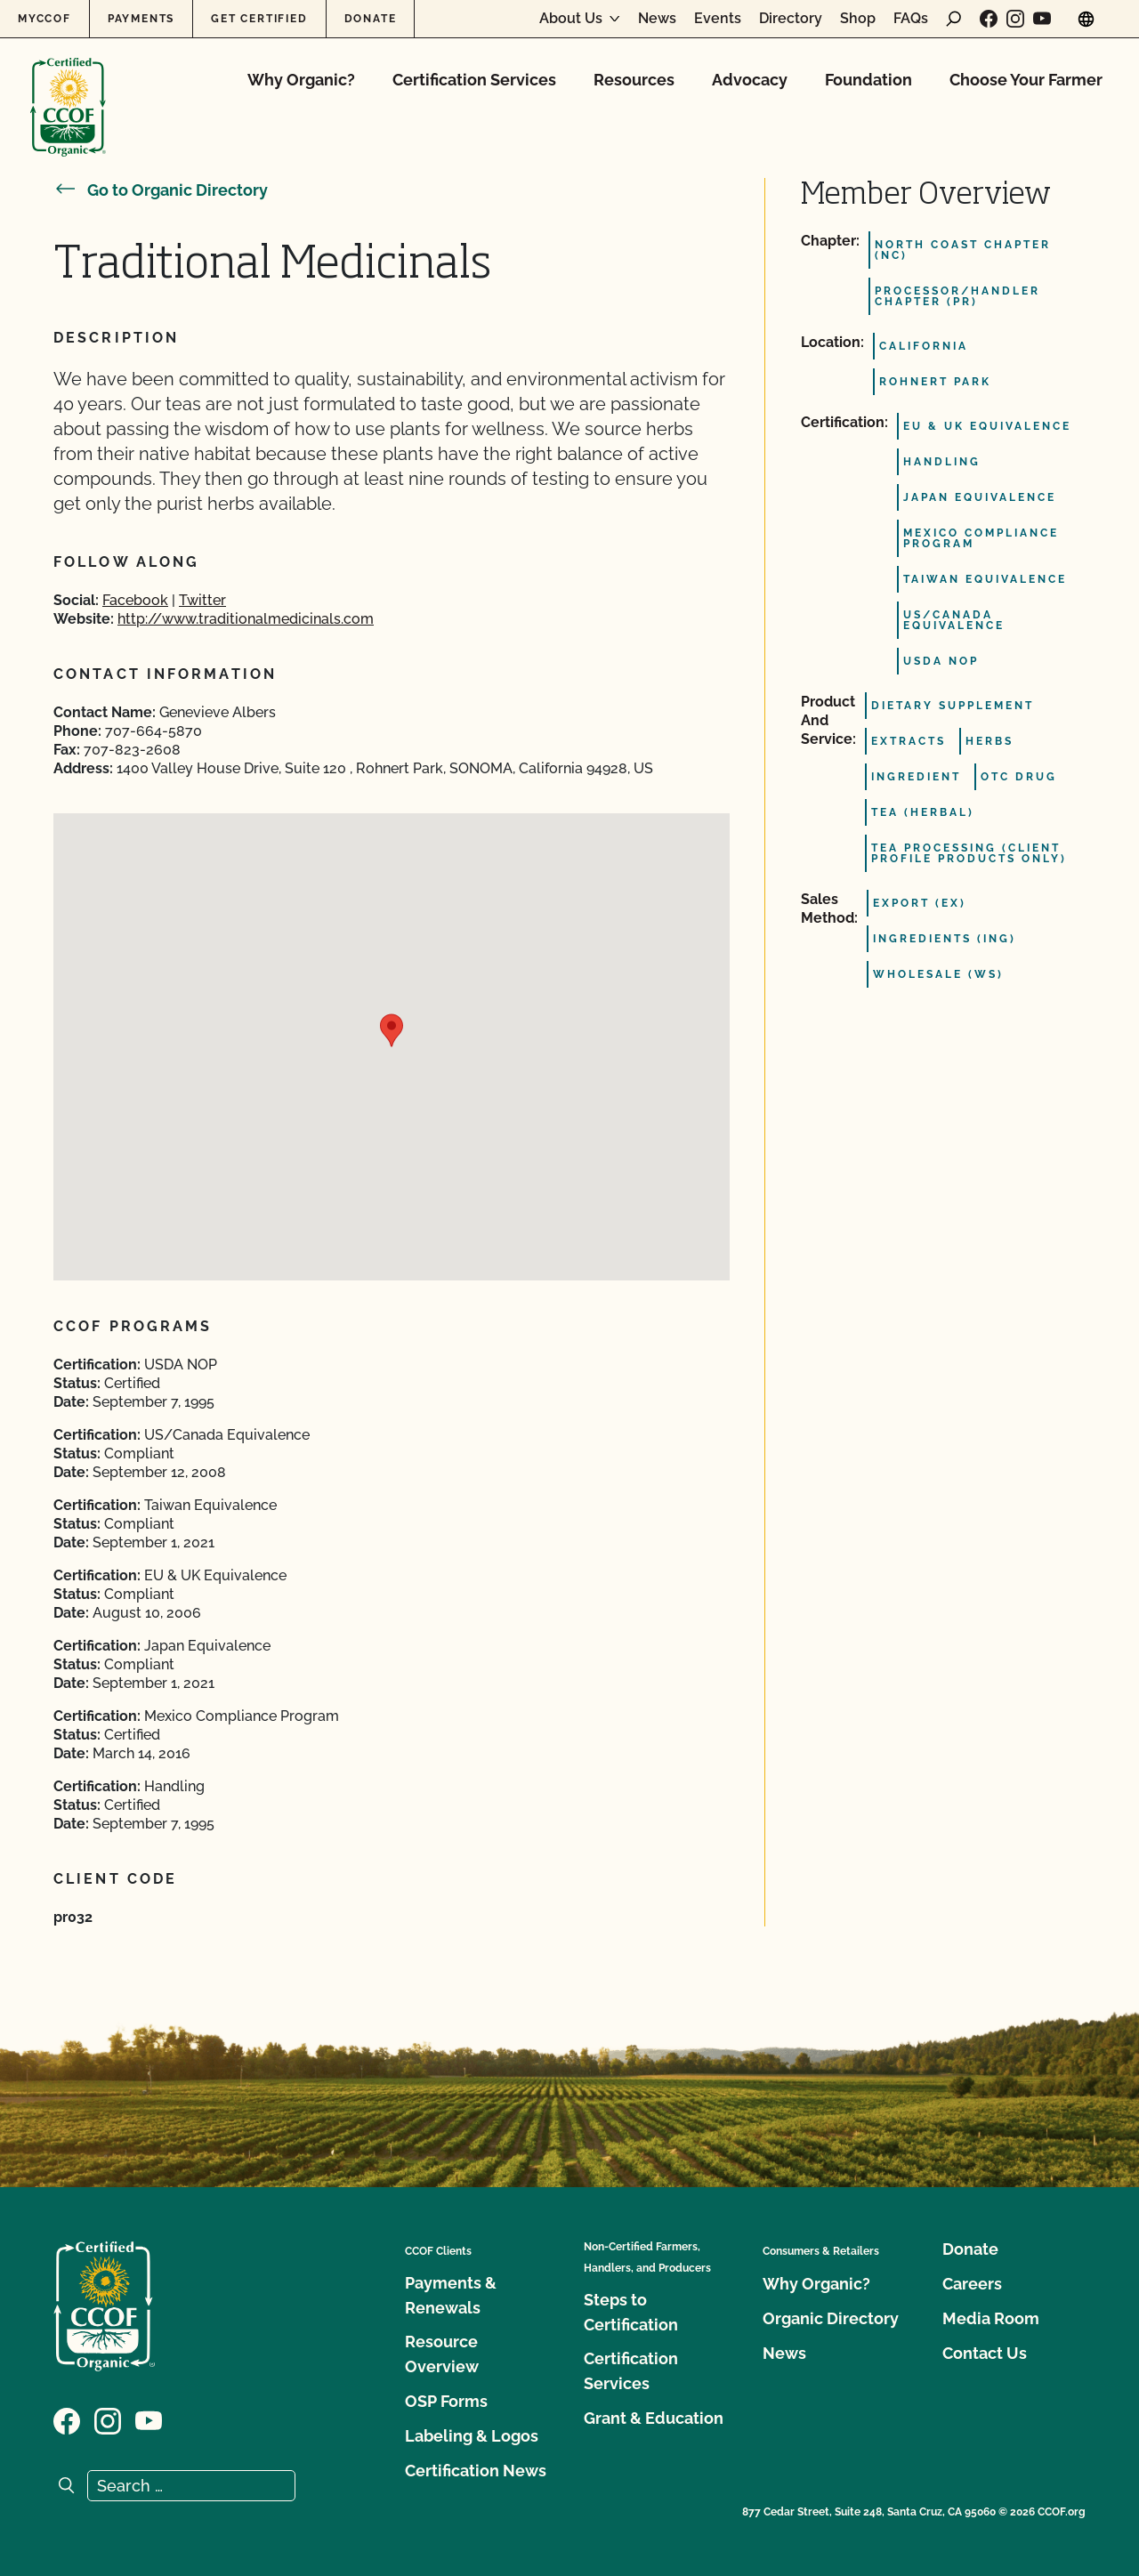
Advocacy (750, 79)
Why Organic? (301, 79)
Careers (972, 2283)
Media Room (990, 2318)
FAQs (910, 19)
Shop (858, 19)
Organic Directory (831, 2318)
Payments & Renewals (451, 2295)
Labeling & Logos (471, 2436)
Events (717, 19)
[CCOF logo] (68, 88)
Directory (790, 19)
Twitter (202, 600)
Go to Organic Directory (160, 190)
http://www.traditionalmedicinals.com (245, 618)
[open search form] (954, 19)
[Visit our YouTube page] (1042, 19)
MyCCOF (44, 18)
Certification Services (474, 79)
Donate (370, 18)
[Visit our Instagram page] (1015, 19)
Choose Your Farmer (1026, 79)
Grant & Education (653, 2418)
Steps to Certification (631, 2312)
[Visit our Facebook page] (989, 19)
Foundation (868, 79)
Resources (634, 79)
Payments (141, 18)
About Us (570, 19)
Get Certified (259, 18)
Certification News (475, 2470)
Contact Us (984, 2353)
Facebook (135, 600)
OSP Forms (446, 2401)
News (657, 19)
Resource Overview (442, 2354)
